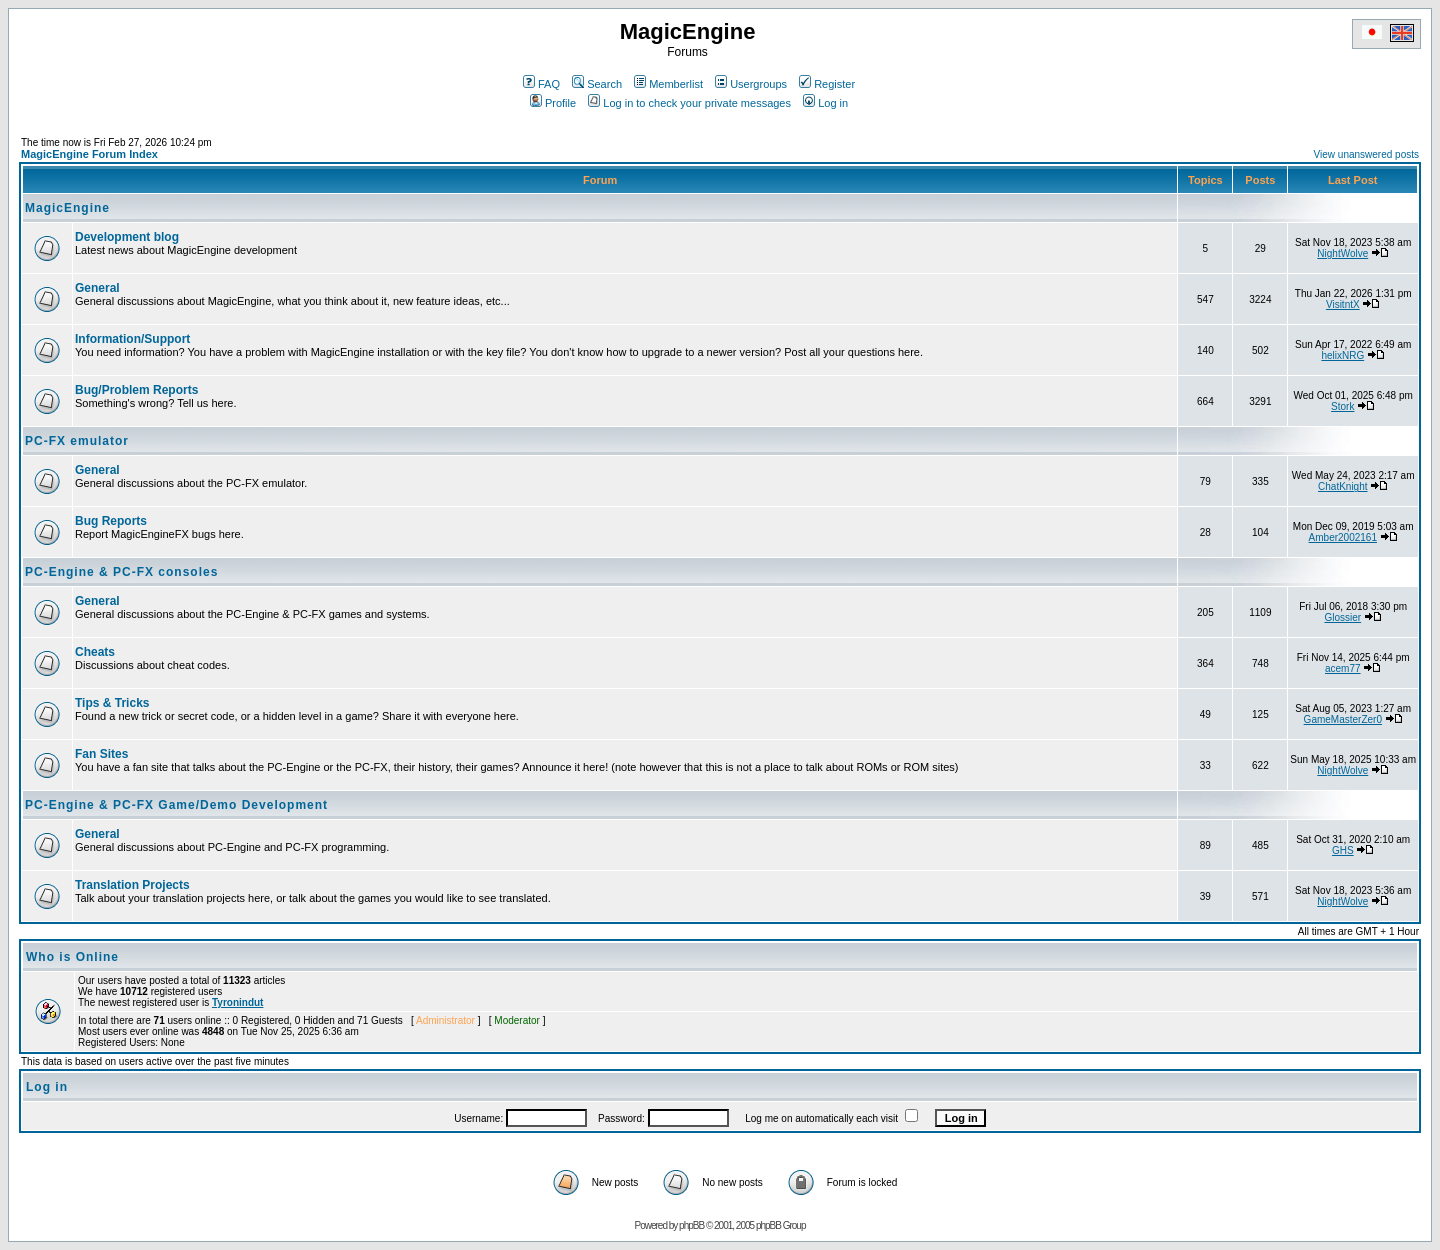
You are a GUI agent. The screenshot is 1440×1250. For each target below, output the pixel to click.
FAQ (541, 84)
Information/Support (132, 339)
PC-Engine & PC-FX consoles (121, 572)
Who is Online (72, 957)
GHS (1343, 850)
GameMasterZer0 (1343, 719)
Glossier (1342, 617)
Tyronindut (237, 1002)
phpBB (691, 1225)
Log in (825, 103)
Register (827, 84)
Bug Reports (111, 521)
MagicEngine (67, 208)
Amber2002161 (1343, 537)
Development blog (127, 237)
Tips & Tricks (112, 703)
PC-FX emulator (77, 441)
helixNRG (1342, 355)
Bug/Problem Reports (136, 390)
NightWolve (1342, 253)
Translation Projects (132, 885)
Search (597, 84)
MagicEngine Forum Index (89, 154)
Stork (1342, 406)
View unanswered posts (1366, 154)
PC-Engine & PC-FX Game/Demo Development (176, 805)
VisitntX (1343, 304)
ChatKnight (1342, 486)
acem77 (1343, 668)
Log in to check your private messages (689, 103)
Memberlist (668, 84)
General (97, 288)
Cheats (95, 652)
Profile (553, 103)
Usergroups (751, 84)
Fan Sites (101, 754)
